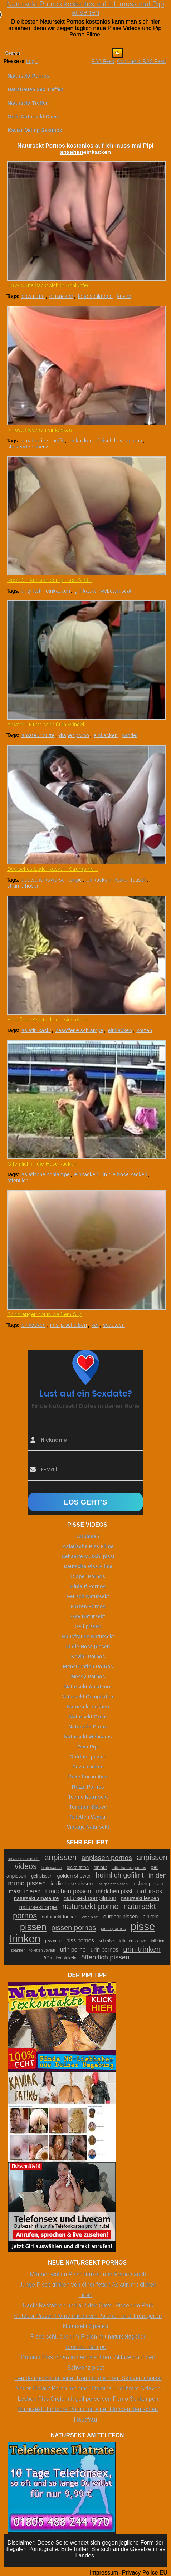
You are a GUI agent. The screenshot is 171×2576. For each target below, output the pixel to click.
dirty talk (31, 591)
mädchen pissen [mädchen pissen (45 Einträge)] (68, 1891)
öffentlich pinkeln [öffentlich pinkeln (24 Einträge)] (60, 1958)
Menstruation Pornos (88, 1666)
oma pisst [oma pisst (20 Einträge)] (90, 1917)
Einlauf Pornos (88, 1586)
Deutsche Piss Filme (88, 1566)
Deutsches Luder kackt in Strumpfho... (52, 869)
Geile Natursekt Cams (33, 116)
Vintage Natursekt (88, 1827)
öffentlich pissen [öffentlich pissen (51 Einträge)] (105, 1957)
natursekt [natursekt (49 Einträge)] (150, 1891)
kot (95, 1325)
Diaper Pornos (88, 1576)
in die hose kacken (125, 1174)
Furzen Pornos (88, 1606)
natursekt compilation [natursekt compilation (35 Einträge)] (90, 1898)
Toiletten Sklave (88, 1807)
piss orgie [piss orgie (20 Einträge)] (53, 1941)
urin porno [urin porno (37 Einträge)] (73, 1950)
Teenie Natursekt (88, 1797)
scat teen (114, 1325)
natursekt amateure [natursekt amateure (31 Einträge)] (36, 1898)
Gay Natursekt (88, 1616)
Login (32, 61)
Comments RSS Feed (141, 61)
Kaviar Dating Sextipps (35, 130)
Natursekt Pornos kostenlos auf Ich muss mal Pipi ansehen (85, 8)
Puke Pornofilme (88, 1777)
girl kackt (85, 591)
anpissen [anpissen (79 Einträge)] (60, 1857)
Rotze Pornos (88, 1787)
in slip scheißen (68, 1325)
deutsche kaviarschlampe (51, 880)
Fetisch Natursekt (88, 1596)
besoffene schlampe (79, 1030)
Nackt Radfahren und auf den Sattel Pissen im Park (88, 2305)
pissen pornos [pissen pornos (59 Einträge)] (73, 1928)
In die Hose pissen (88, 1646)
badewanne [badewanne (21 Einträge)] (51, 1867)
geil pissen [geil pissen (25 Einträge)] (41, 1876)
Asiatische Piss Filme (87, 1546)
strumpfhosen (23, 886)
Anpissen (88, 1536)
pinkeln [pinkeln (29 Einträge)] (150, 1916)
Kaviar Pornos (88, 1656)
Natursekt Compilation (87, 1696)
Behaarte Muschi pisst (88, 1556)
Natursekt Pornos (28, 76)
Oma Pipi (88, 1747)
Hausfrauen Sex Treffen (35, 89)
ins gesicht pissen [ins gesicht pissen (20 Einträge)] (113, 1884)
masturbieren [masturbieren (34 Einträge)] (24, 1891)
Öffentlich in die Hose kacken (42, 1164)
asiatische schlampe (45, 1174)
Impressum (104, 2573)
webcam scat (116, 591)
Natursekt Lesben (88, 1706)
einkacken (61, 296)
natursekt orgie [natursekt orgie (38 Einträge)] (38, 1907)
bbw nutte (33, 296)
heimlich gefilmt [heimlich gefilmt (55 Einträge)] (120, 1875)
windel (129, 735)
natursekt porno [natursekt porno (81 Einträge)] (90, 1906)
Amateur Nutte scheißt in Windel (45, 724)
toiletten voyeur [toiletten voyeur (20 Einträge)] (42, 1950)
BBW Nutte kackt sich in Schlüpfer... (50, 285)
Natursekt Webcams (88, 1737)
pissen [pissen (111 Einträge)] (33, 1927)
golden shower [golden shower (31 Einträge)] (74, 1876)
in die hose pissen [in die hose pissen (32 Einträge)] (71, 1883)
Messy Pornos (88, 1676)
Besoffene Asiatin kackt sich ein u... (49, 1019)
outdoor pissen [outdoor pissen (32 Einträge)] (120, 1916)
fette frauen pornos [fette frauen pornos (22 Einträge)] (129, 1867)
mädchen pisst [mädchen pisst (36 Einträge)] (114, 1891)
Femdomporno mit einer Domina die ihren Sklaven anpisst (88, 2378)
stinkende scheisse (30, 446)
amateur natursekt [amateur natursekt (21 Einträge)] (23, 1858)
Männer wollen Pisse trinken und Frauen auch (88, 2274)
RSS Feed (102, 61)
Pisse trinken (87, 1767)
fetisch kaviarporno (119, 440)
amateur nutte (38, 735)
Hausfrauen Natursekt (88, 1636)
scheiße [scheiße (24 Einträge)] (106, 1940)
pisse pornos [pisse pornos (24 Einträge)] (113, 1928)
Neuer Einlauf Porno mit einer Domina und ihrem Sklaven (88, 2388)
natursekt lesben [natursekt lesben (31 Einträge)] (140, 1898)
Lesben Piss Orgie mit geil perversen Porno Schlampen (88, 2399)
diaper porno (74, 735)
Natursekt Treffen (28, 103)
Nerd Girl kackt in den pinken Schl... (49, 580)
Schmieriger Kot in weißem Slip (44, 1314)
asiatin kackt (36, 1030)
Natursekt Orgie (88, 1716)
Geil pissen (88, 1626)
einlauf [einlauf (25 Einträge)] (100, 1867)
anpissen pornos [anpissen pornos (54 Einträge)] (107, 1857)
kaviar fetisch (131, 880)
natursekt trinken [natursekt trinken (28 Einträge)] (59, 1916)
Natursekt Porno (88, 1726)
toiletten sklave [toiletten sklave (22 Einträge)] (132, 1941)
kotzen (144, 1030)
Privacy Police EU (144, 2573)
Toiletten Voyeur (88, 1817)
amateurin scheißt (42, 440)
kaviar (124, 296)
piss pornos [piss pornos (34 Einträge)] (80, 1940)
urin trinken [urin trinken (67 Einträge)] (141, 1949)
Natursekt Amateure (88, 1686)
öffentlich (18, 1180)
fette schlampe (95, 296)
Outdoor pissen (87, 1757)
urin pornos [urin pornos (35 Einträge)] (104, 1950)
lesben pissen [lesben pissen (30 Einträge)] (147, 1883)
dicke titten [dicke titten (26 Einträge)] (78, 1867)
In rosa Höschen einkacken (39, 430)
